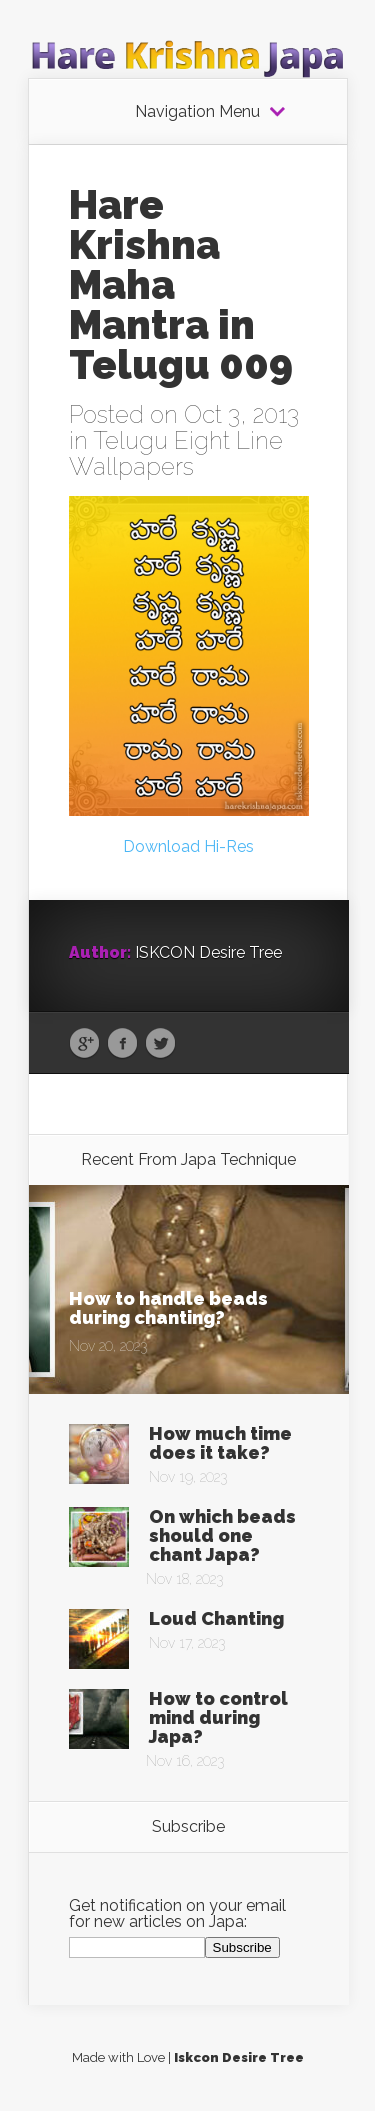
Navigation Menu (197, 112)
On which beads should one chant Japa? (222, 1535)
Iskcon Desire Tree (239, 2057)
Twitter (160, 1044)
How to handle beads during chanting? (168, 1308)
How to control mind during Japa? (218, 1717)
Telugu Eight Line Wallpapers (176, 453)
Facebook (122, 1044)
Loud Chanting (216, 1618)
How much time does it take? (220, 1443)
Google (84, 1044)
